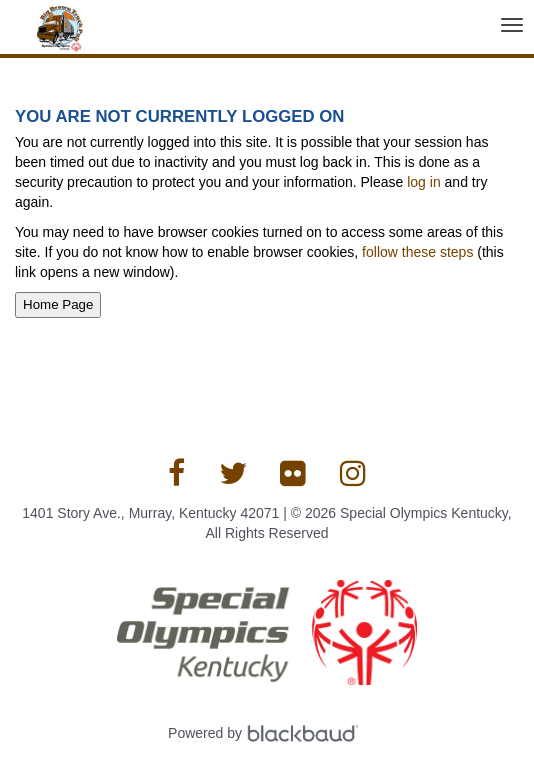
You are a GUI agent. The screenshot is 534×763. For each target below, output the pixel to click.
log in (423, 182)
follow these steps (417, 252)
